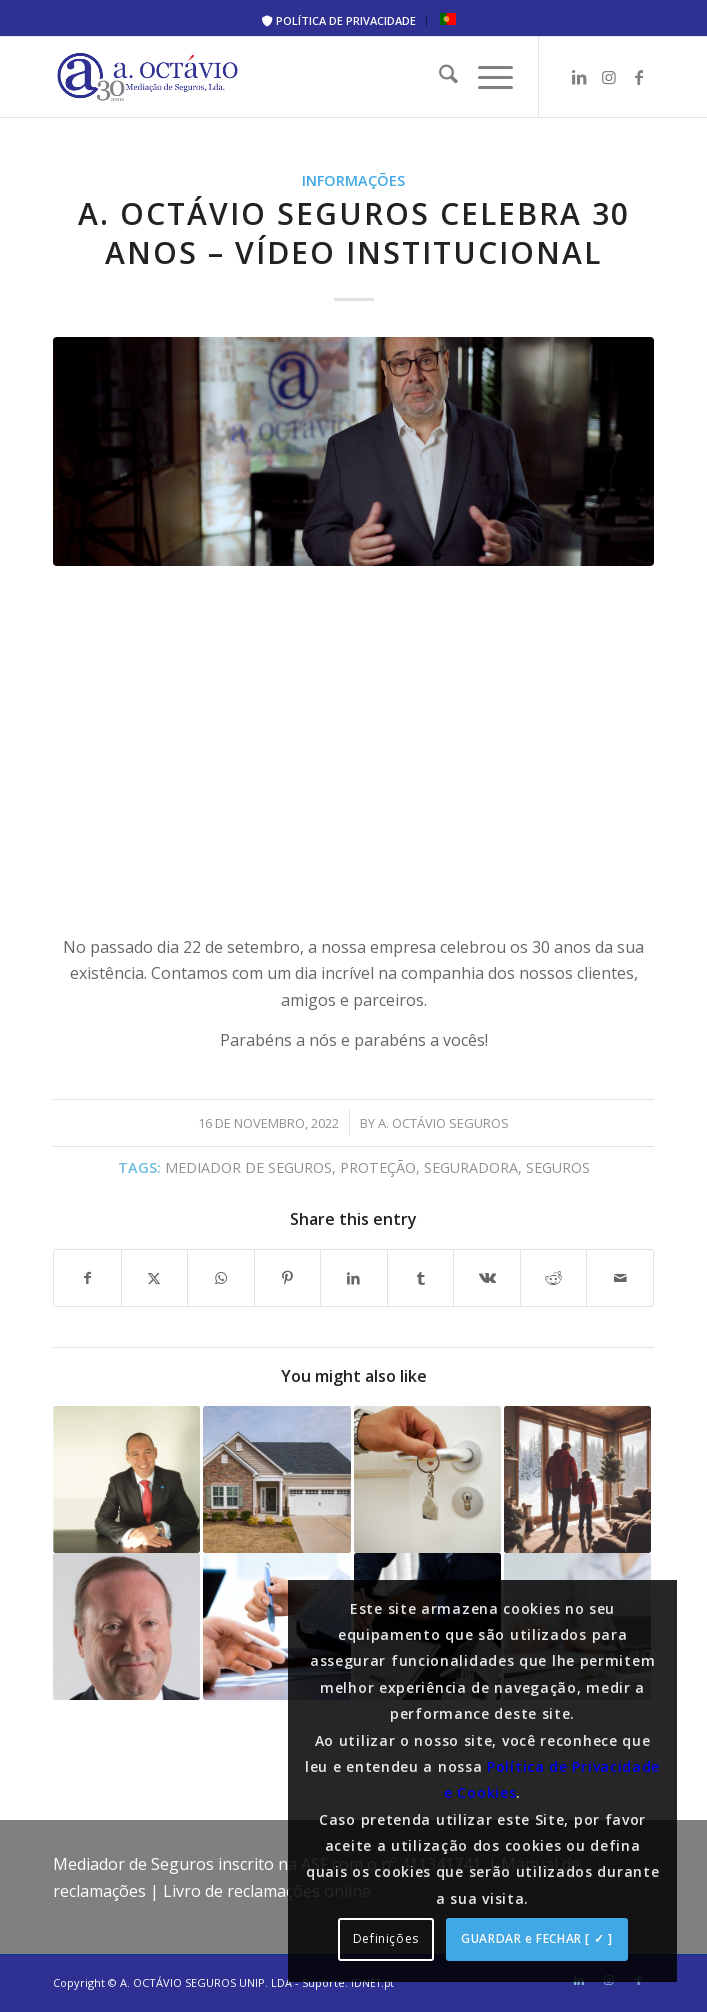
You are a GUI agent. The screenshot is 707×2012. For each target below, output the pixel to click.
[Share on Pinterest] (288, 1278)
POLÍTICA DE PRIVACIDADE (339, 20)
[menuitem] (339, 20)
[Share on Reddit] (554, 1278)
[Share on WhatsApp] (221, 1278)
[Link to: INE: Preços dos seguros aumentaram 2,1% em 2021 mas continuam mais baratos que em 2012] (276, 1626)
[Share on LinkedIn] (354, 1278)
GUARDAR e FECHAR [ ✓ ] (536, 1938)
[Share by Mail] (620, 1278)
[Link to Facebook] (639, 77)
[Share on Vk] (487, 1278)
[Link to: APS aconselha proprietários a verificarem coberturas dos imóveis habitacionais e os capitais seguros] (427, 1479)
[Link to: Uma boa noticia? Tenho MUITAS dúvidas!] (126, 1479)
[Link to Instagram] (609, 77)
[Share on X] (155, 1278)
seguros (558, 1167)
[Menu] (485, 77)
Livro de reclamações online (267, 1891)
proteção (378, 1167)
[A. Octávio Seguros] (293, 77)
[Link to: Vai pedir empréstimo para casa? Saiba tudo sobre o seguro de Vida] (276, 1479)
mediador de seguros (248, 1167)
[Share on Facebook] (87, 1278)
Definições (386, 1938)
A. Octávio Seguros (443, 1123)
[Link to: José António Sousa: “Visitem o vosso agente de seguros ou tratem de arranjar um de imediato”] (126, 1626)
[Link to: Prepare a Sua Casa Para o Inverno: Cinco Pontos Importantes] (577, 1479)
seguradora (471, 1167)
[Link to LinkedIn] (579, 77)
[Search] (438, 77)
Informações (353, 180)
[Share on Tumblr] (421, 1278)
